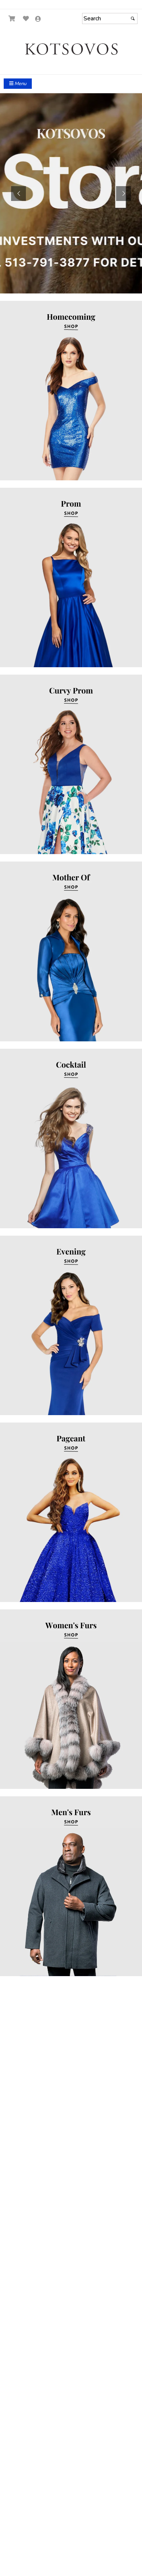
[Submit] (132, 18)
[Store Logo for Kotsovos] (71, 49)
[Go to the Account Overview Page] (38, 19)
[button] (18, 193)
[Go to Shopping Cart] (12, 18)
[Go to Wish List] (26, 18)
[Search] (110, 18)
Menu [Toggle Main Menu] (17, 83)
